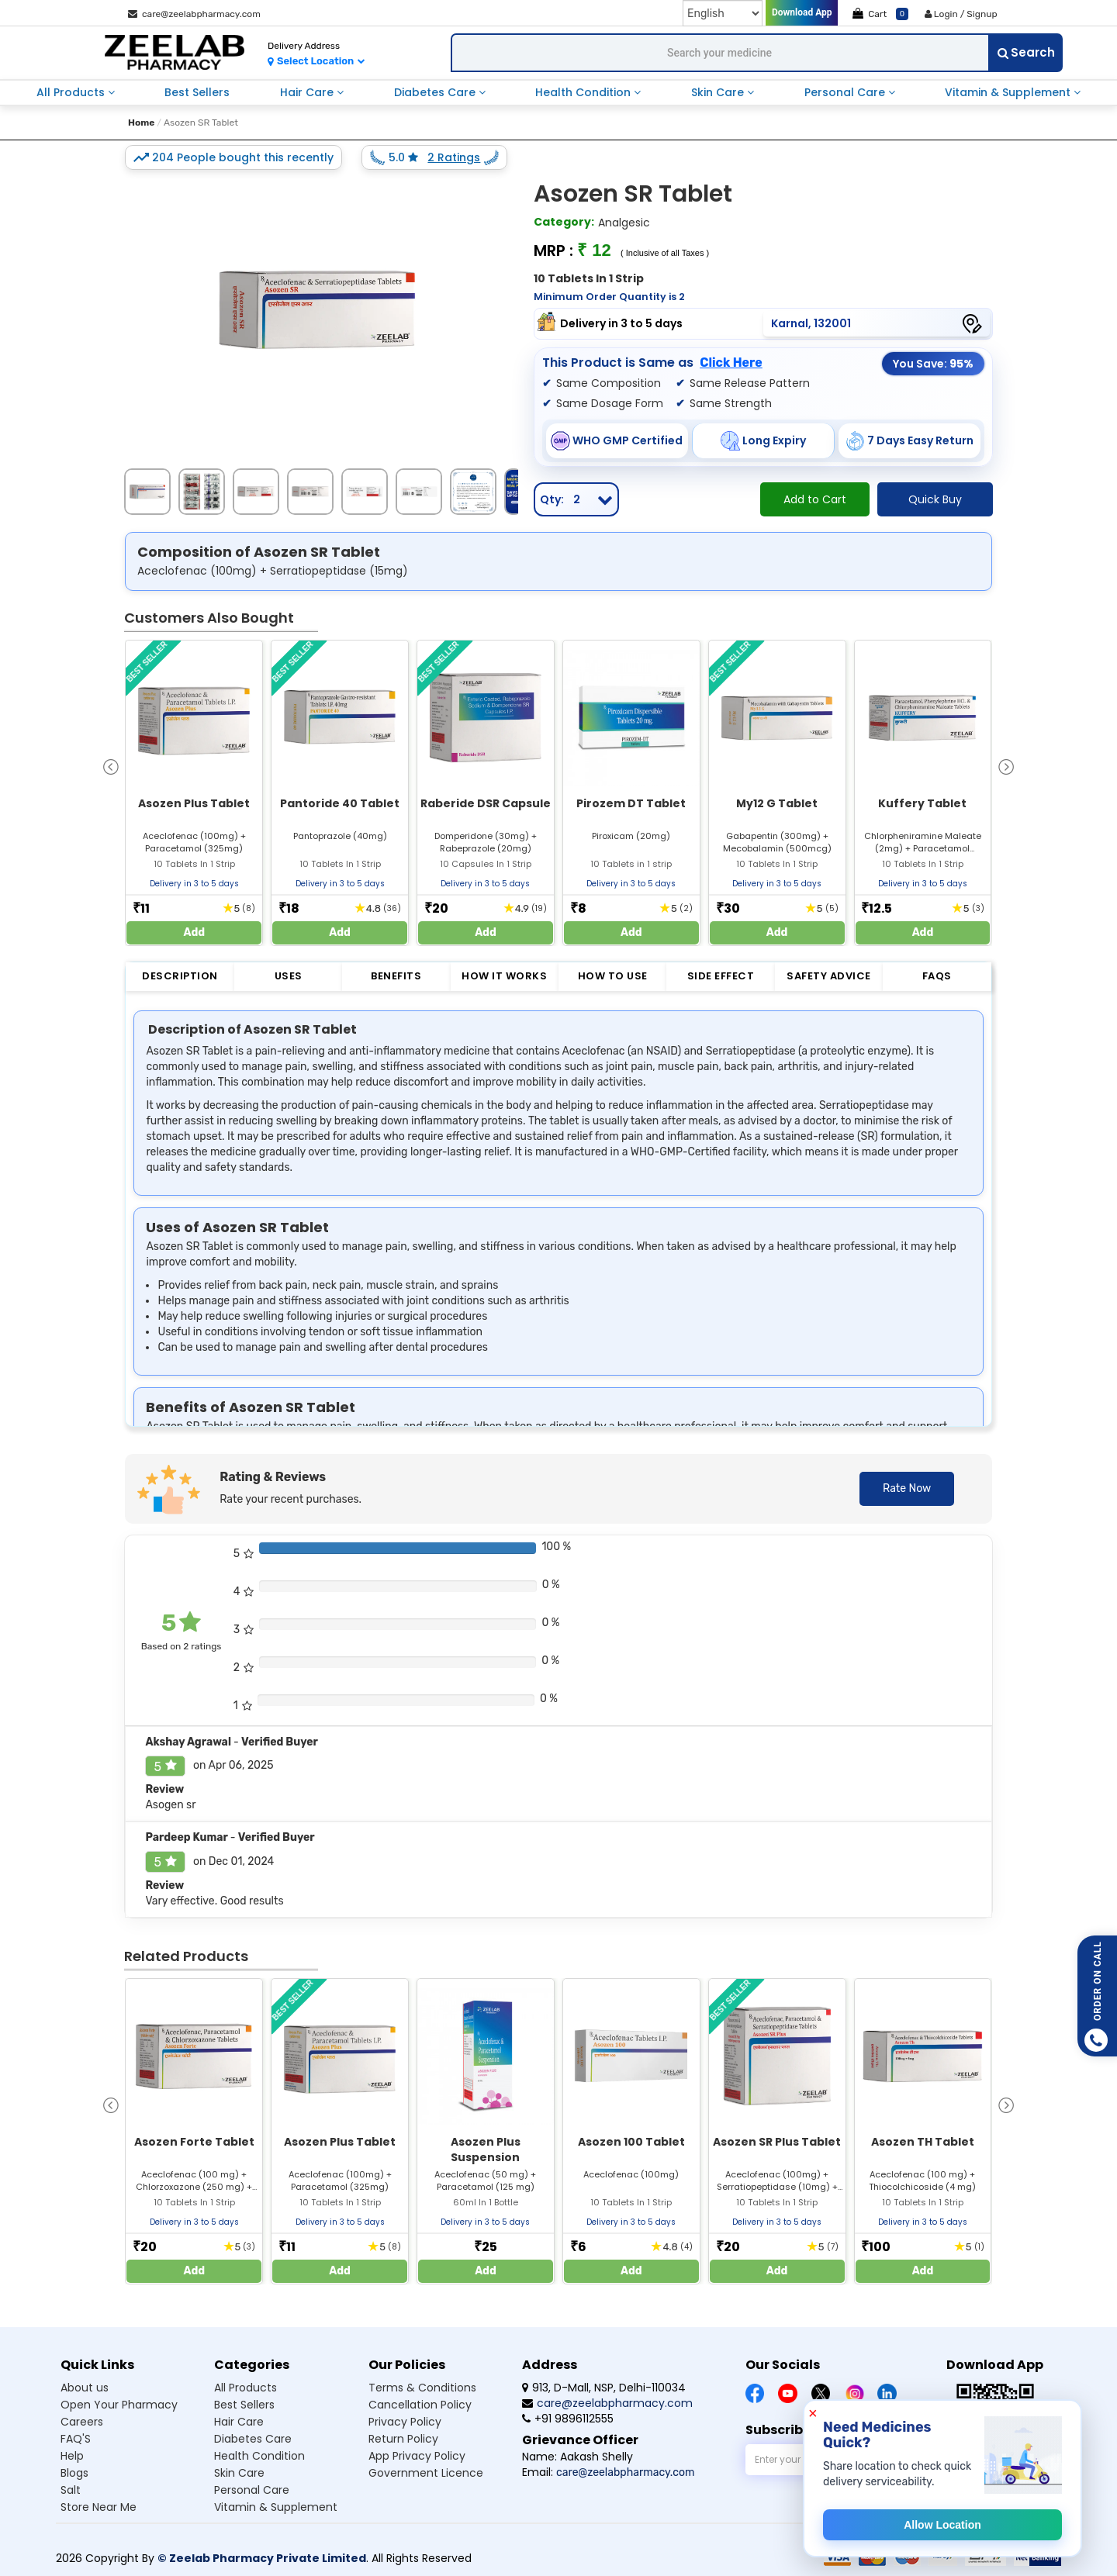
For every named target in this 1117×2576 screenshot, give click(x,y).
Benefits (396, 976)
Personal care (251, 2490)
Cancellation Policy (420, 2404)
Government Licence (425, 2473)
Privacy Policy (404, 2421)
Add (195, 932)
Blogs (74, 2473)
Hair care (239, 2421)
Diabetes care (253, 2439)
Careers (82, 2421)
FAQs (937, 976)
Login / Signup (961, 14)
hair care (308, 92)
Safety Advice (829, 976)
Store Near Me (99, 2507)
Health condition (259, 2456)
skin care (719, 92)
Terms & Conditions (422, 2387)
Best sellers (244, 2404)
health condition (584, 92)
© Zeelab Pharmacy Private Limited (261, 2558)
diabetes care (436, 92)
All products (245, 2387)
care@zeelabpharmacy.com (194, 14)
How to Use (613, 976)
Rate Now (907, 1488)
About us (85, 2387)
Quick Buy (935, 499)
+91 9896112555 (568, 2418)
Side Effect (721, 976)
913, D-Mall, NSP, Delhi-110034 (604, 2387)
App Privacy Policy (416, 2456)
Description (180, 976)
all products (72, 92)
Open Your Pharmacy (119, 2404)
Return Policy (403, 2439)
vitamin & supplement (1009, 92)
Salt (71, 2490)
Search (1026, 52)
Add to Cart (814, 499)
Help (72, 2456)
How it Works (504, 976)
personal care (846, 92)
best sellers (197, 92)
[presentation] (111, 765)
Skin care (239, 2473)
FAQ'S (76, 2439)
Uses (289, 976)
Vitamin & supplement (275, 2507)
